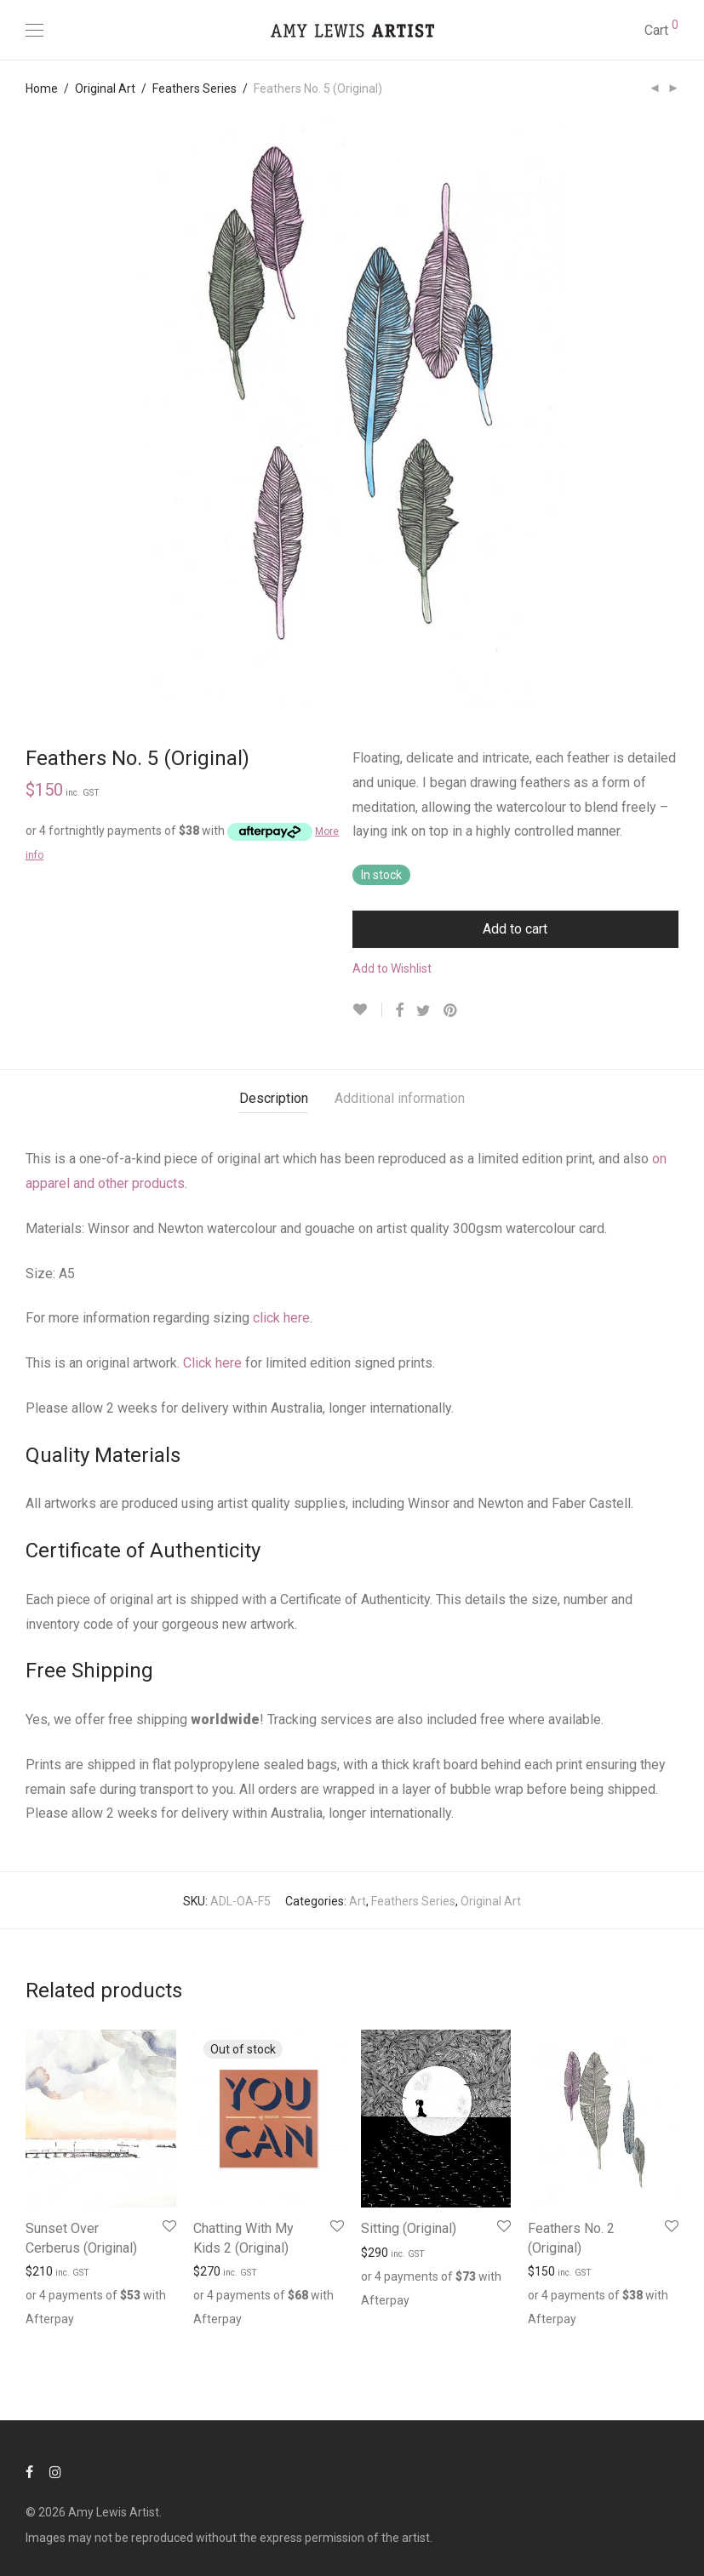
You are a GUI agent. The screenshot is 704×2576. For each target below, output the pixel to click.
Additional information (400, 1098)
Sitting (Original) (408, 2228)
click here (281, 1318)
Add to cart (515, 929)
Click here (212, 1363)
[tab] (273, 1099)
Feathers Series (194, 88)
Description (273, 1098)
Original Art (105, 88)
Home (42, 88)
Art (357, 1901)
